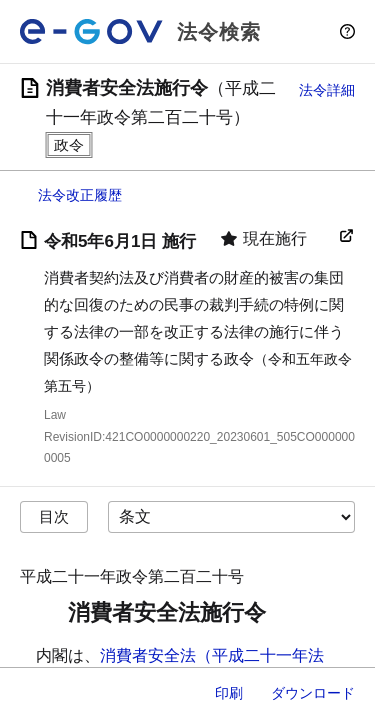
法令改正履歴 (80, 195)
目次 (54, 516)
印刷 (229, 693)
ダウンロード (313, 693)
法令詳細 (327, 90)
